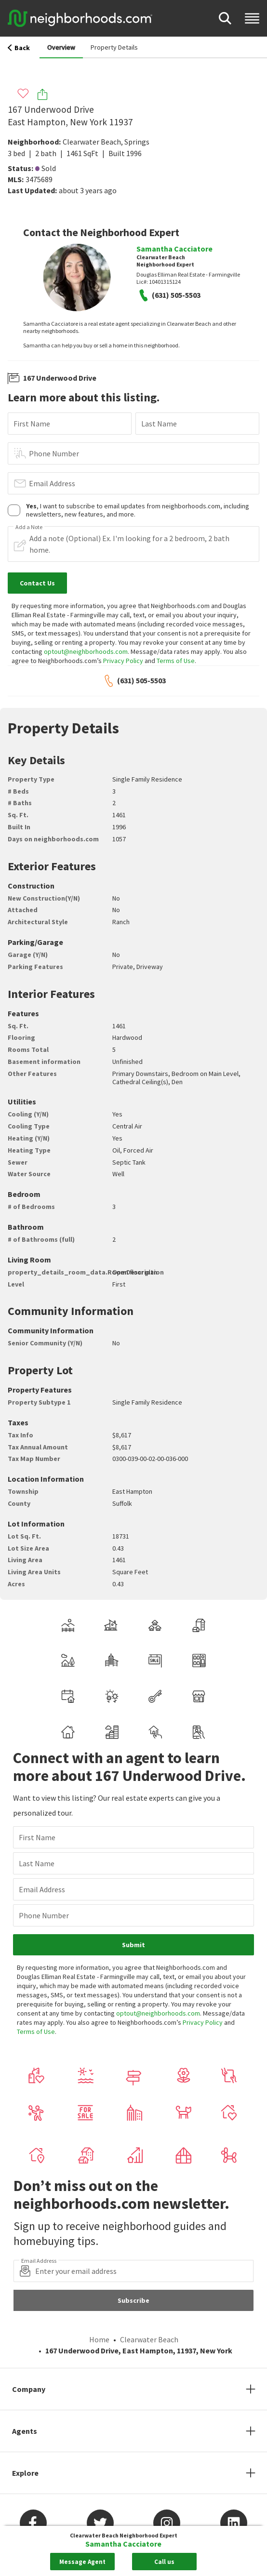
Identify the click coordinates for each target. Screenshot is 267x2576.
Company (28, 2389)
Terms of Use (176, 660)
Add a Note (28, 527)
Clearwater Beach (92, 141)
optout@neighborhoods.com (86, 651)
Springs (136, 141)
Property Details (114, 47)
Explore (25, 2473)
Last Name (159, 423)
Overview (61, 47)
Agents (24, 2431)
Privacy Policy (123, 660)
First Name (31, 423)
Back (19, 47)
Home (99, 2339)
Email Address (52, 483)
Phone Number (54, 453)
